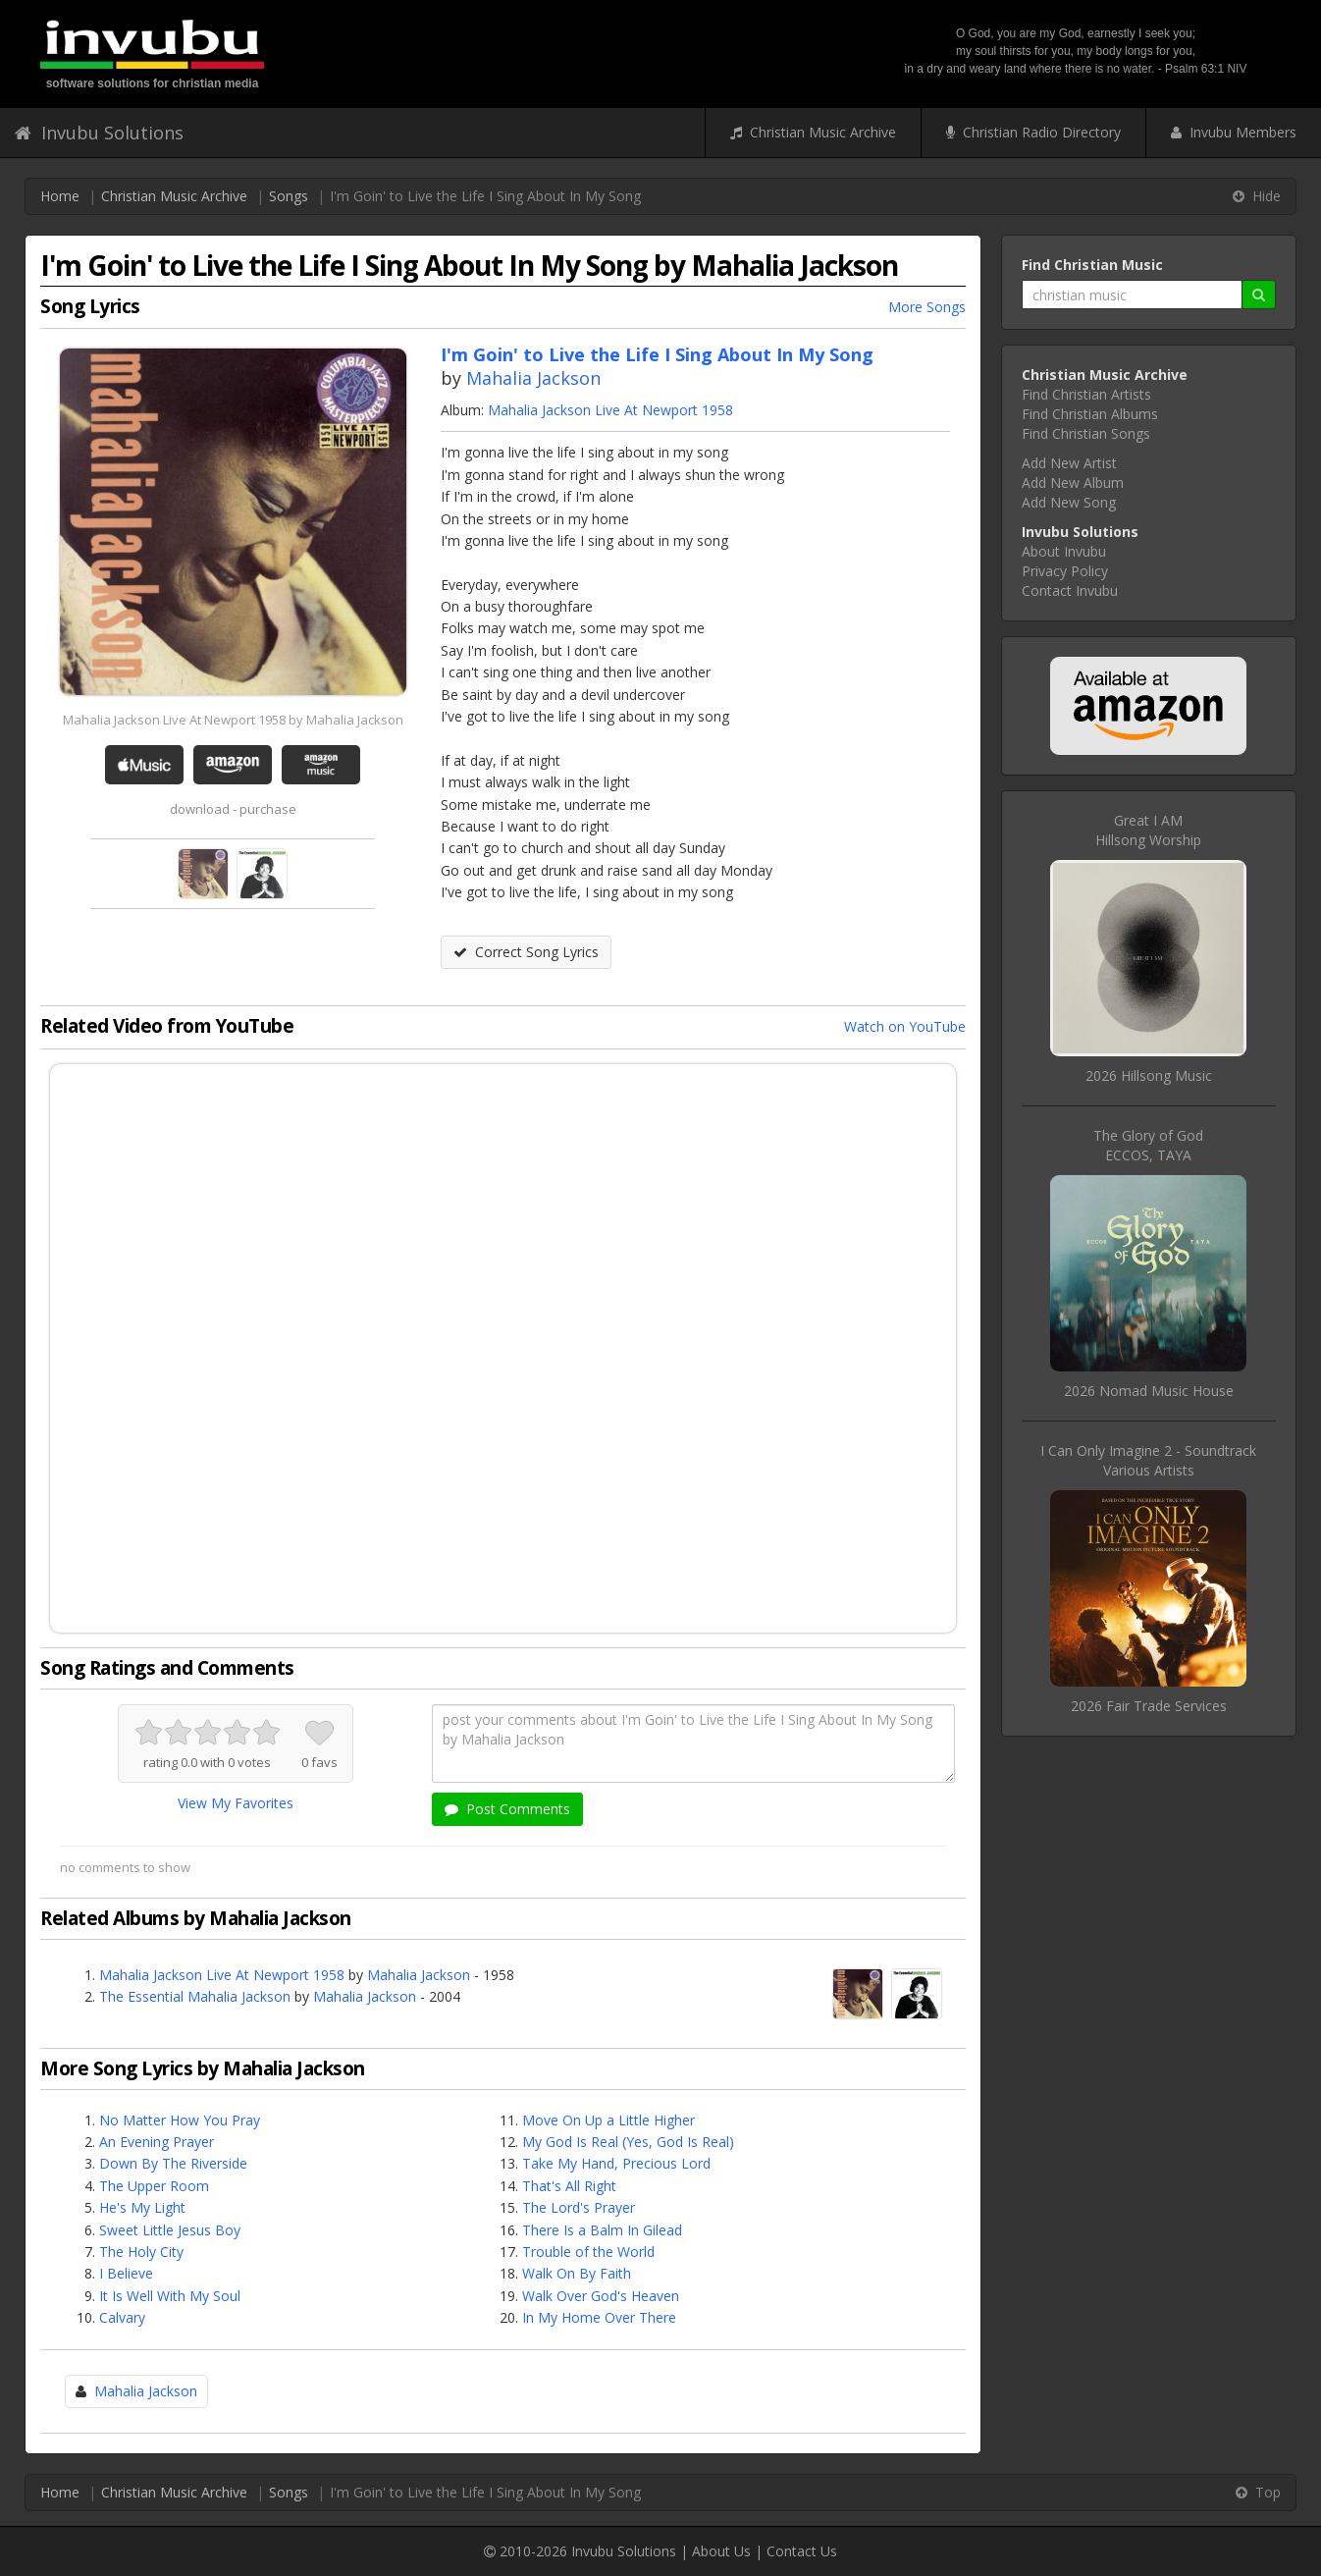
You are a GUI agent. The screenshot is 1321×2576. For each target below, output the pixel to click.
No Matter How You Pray (179, 2120)
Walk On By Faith (576, 2273)
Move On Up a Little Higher (608, 2120)
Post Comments (507, 1808)
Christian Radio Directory (1033, 132)
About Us (721, 2551)
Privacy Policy (1065, 571)
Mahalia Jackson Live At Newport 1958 (610, 410)
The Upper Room (154, 2185)
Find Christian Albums (1090, 413)
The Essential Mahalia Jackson (195, 1996)
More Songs (927, 306)
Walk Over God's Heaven (600, 2295)
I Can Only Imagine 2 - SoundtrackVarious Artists (1148, 1460)
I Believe (126, 2273)
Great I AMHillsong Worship (1148, 830)
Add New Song (1069, 502)
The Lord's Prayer (578, 2207)
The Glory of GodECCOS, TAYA (1148, 1145)
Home (59, 196)
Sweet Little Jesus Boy (169, 2230)
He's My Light (142, 2207)
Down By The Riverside (173, 2163)
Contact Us (801, 2551)
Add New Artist (1069, 463)
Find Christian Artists (1086, 394)
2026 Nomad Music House (1149, 1390)
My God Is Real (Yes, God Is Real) (628, 2141)
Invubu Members (1233, 132)
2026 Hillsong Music (1148, 1075)
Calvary (122, 2317)
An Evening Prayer (156, 2141)
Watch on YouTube (905, 1026)
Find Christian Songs (1086, 433)
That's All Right (569, 2185)
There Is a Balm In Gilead (602, 2230)
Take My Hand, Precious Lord (616, 2163)
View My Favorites (235, 1803)
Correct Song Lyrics (526, 951)
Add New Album (1073, 482)
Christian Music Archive (813, 132)
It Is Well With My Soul (169, 2295)
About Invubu (1064, 551)
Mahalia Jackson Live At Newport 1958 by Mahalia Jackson (233, 719)
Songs (288, 196)
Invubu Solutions (99, 132)
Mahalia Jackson (533, 378)
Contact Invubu (1070, 590)
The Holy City (141, 2251)
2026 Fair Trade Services (1149, 1705)
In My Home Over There (599, 2317)
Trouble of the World (588, 2251)
